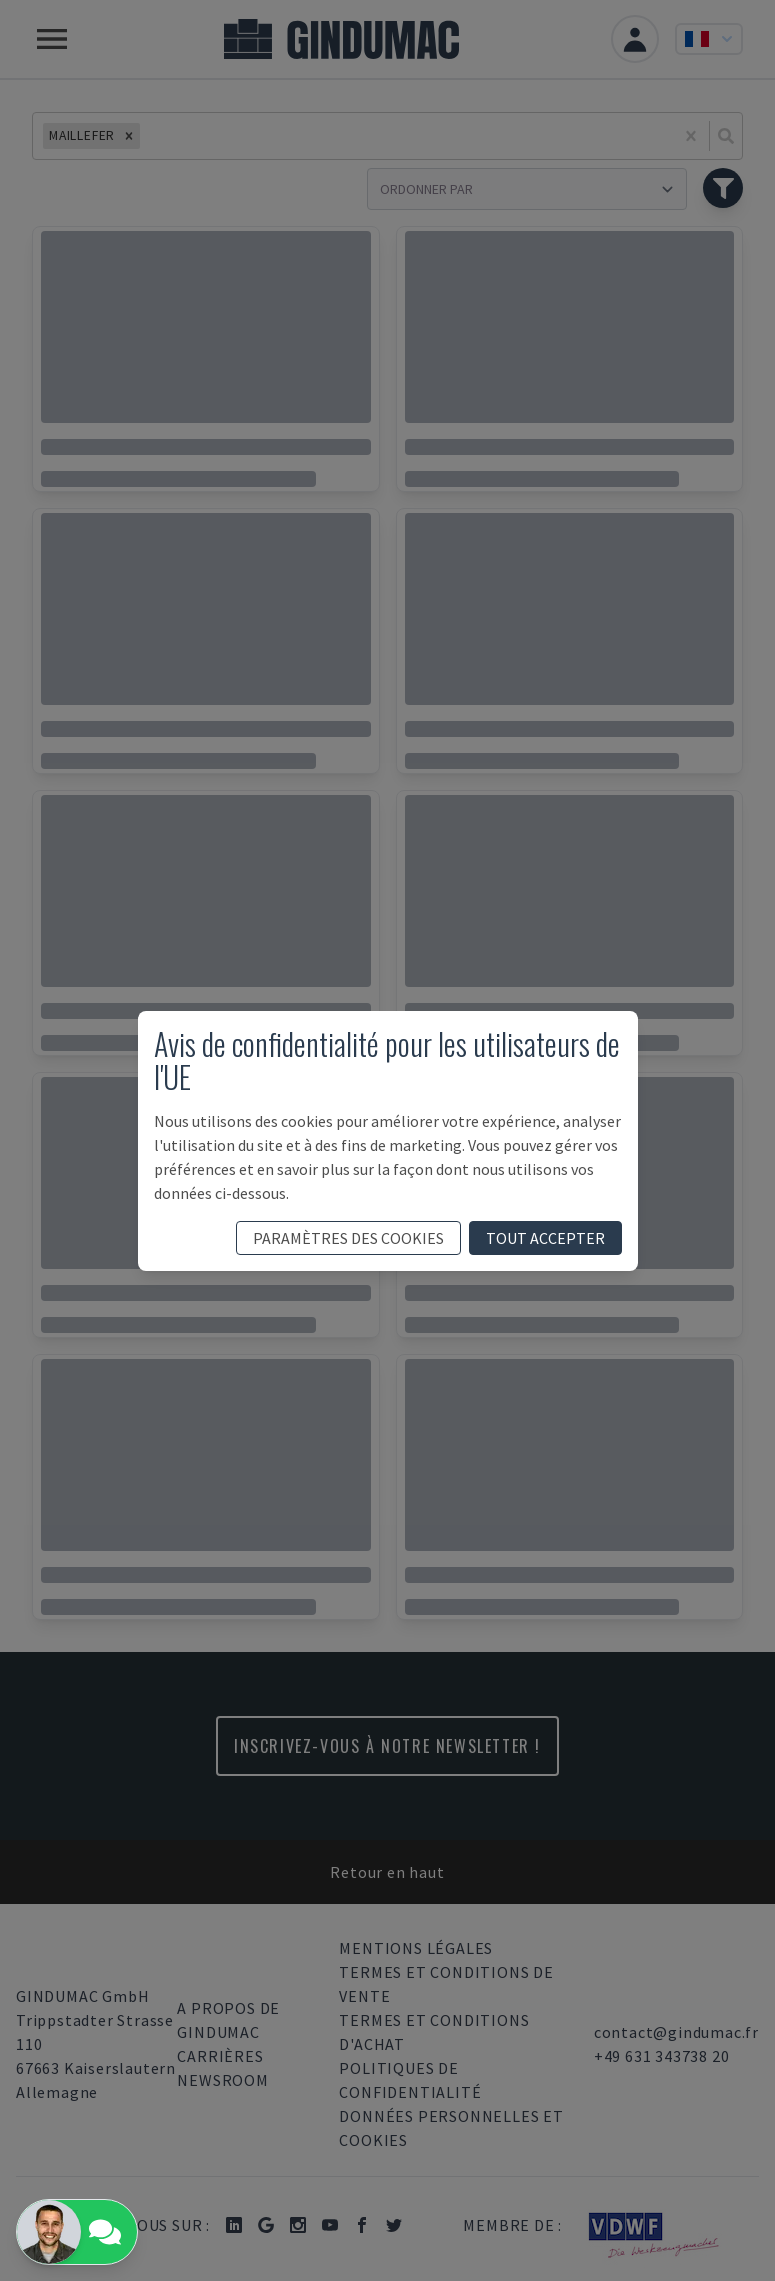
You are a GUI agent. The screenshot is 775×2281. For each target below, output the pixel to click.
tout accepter (545, 1238)
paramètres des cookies (348, 1238)
